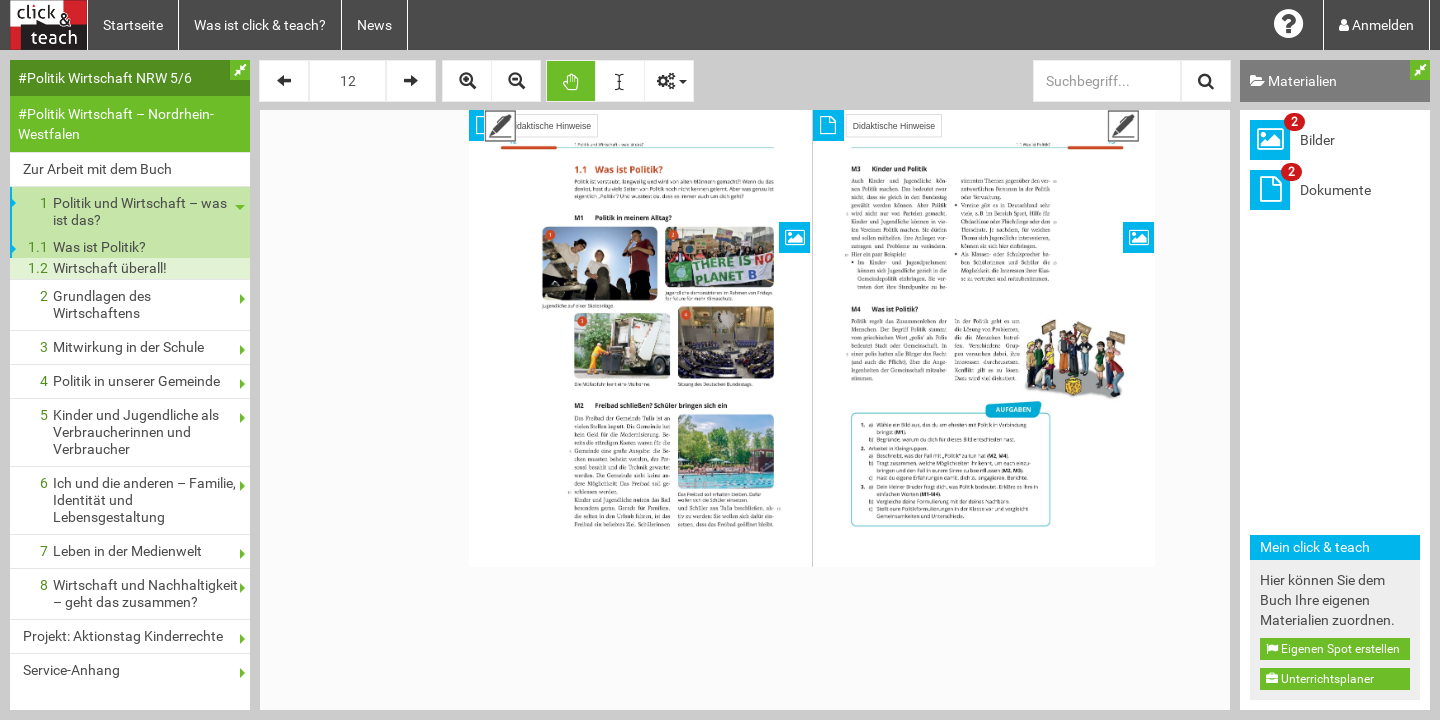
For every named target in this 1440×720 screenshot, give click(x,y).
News (374, 25)
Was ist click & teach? (260, 25)
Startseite (133, 25)
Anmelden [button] (1376, 25)
